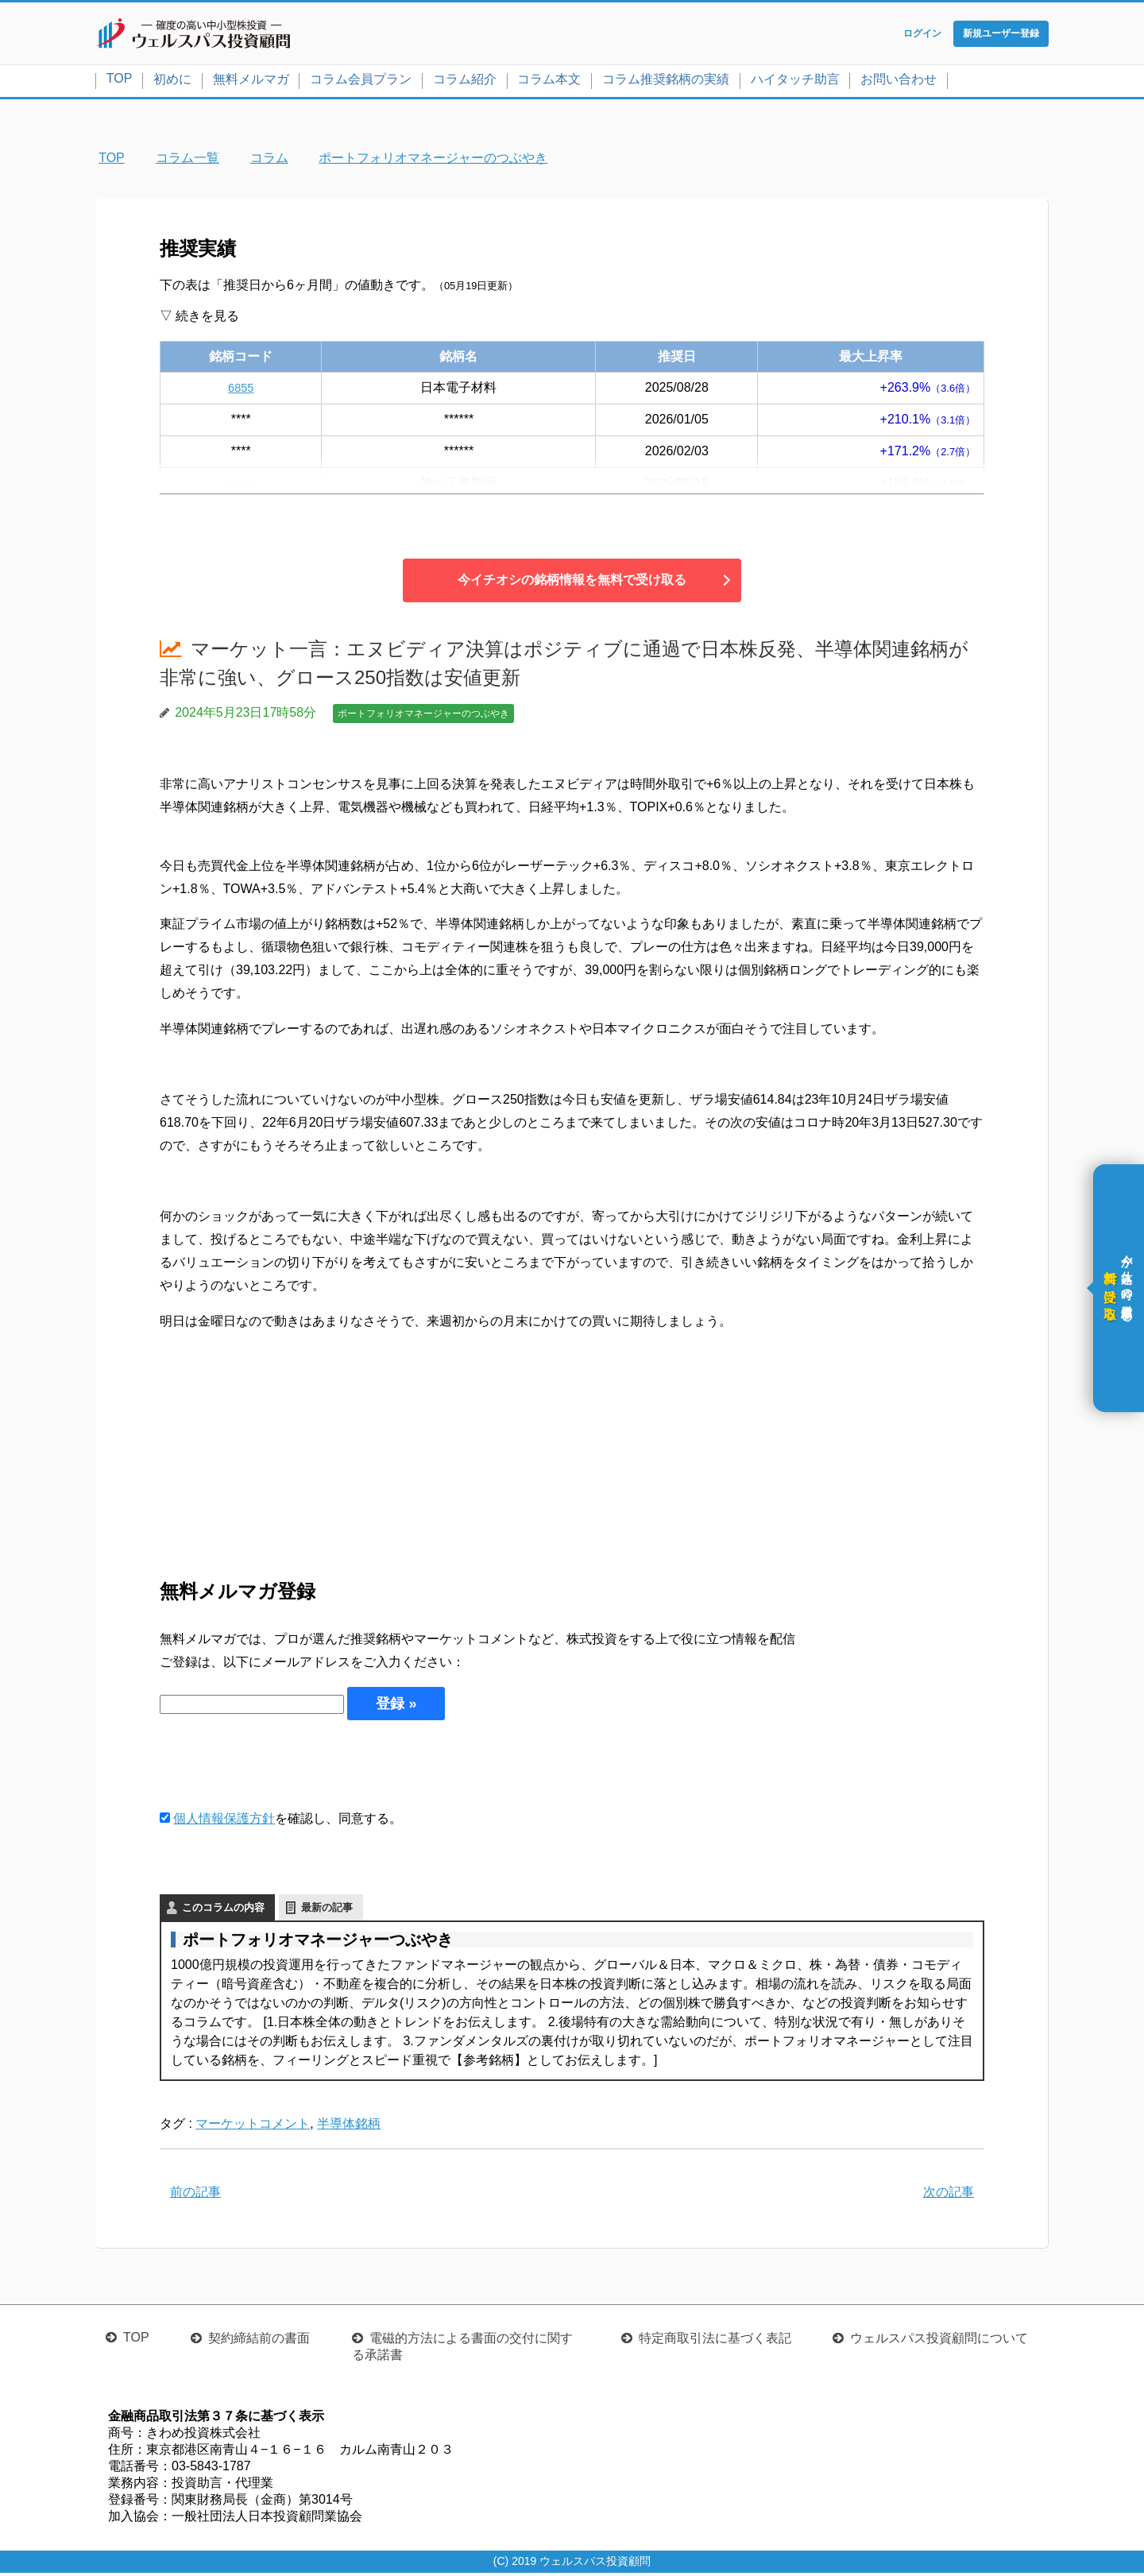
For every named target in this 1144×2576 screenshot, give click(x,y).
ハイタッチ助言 (795, 82)
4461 (240, 486)
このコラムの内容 (223, 1911)
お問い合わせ (898, 82)
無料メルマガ (251, 82)
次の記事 (948, 2195)
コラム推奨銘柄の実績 (665, 82)
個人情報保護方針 (224, 1821)
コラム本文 (549, 82)
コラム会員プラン (361, 82)
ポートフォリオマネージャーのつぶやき (423, 716)
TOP (119, 81)
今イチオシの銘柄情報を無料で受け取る (572, 583)
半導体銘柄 (349, 2126)
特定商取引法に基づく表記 (715, 2341)
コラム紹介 (465, 82)
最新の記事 (327, 1911)
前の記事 (195, 2195)
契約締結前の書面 (259, 2341)
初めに (172, 82)
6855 (240, 390)
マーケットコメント (252, 2126)
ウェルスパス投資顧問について (939, 2341)
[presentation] (280, 1767)
